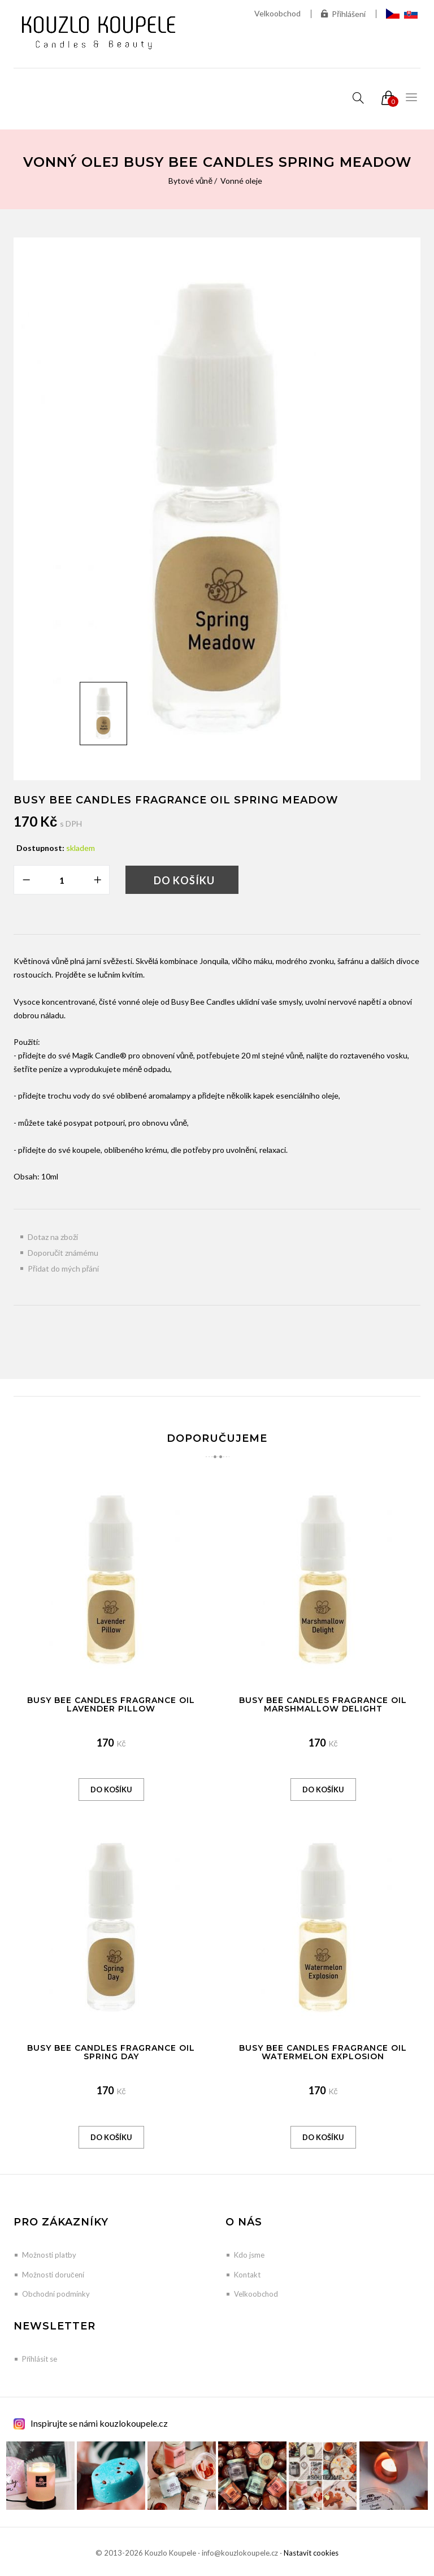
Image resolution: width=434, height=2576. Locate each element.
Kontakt (247, 2274)
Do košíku (184, 880)
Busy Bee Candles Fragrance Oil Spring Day (111, 2052)
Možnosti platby (49, 2254)
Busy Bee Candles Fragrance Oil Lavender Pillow (111, 1704)
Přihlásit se (39, 2358)
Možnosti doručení (53, 2274)
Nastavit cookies (311, 2552)
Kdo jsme (249, 2254)
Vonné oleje (241, 180)
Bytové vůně (190, 180)
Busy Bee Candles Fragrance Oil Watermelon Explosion (323, 2052)
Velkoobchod (277, 13)
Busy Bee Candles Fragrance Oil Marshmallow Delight (323, 1704)
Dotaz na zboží (53, 1237)
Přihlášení (343, 14)
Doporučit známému (63, 1252)
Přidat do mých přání (63, 1268)
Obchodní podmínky (56, 2293)
